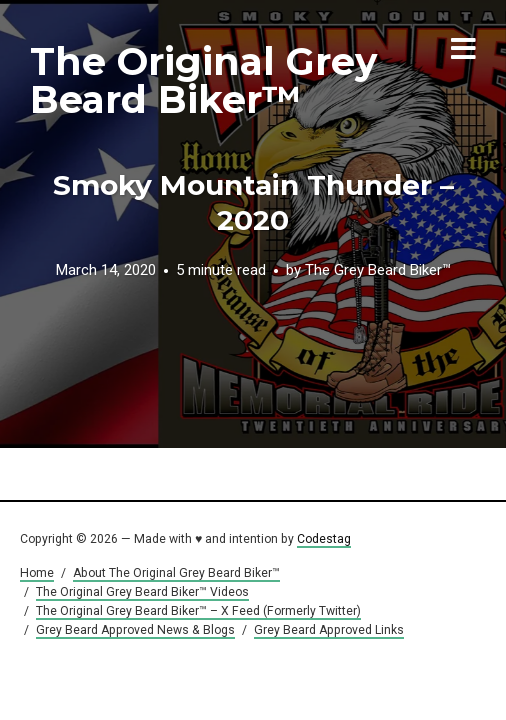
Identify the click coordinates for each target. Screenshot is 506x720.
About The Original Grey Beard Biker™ (176, 573)
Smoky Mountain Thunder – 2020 (253, 202)
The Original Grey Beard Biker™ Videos (142, 592)
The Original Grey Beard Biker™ (203, 80)
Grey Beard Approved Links (329, 630)
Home (37, 573)
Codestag (324, 539)
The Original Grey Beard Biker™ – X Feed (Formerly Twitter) (198, 611)
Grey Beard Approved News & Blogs (135, 630)
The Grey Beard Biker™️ (378, 270)
